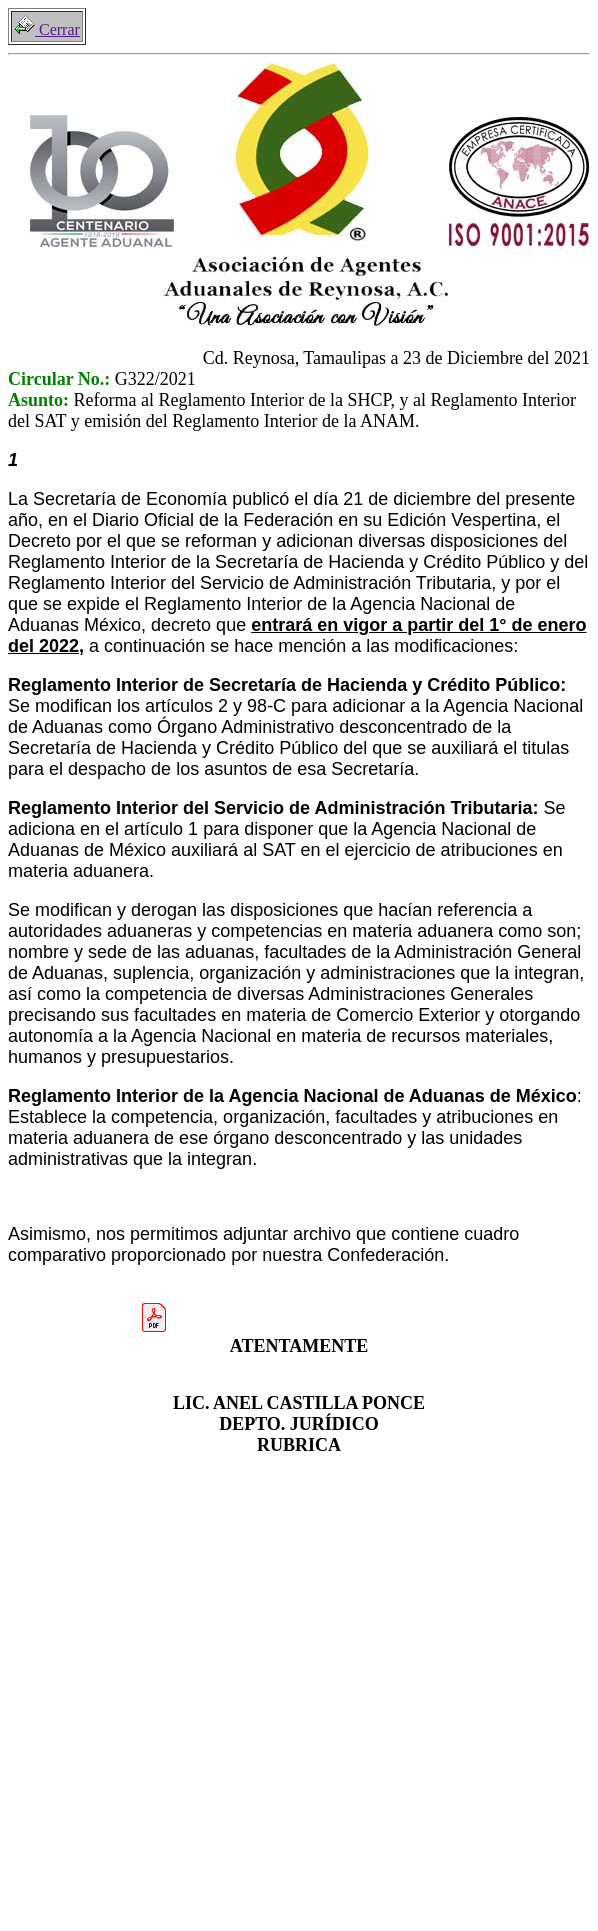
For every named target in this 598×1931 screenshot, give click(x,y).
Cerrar (47, 29)
